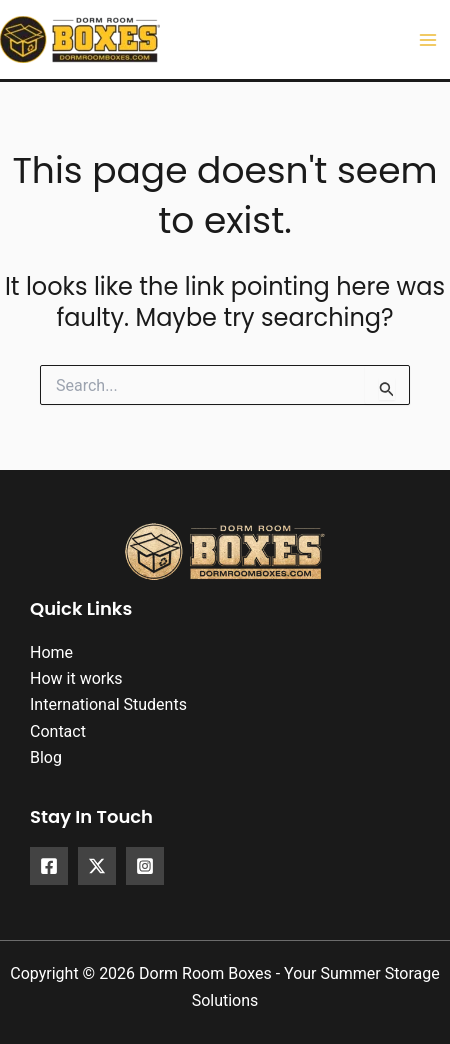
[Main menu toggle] (428, 40)
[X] (97, 866)
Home (51, 652)
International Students (108, 704)
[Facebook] (49, 866)
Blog (46, 757)
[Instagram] (145, 866)
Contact (58, 731)
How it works (76, 678)
